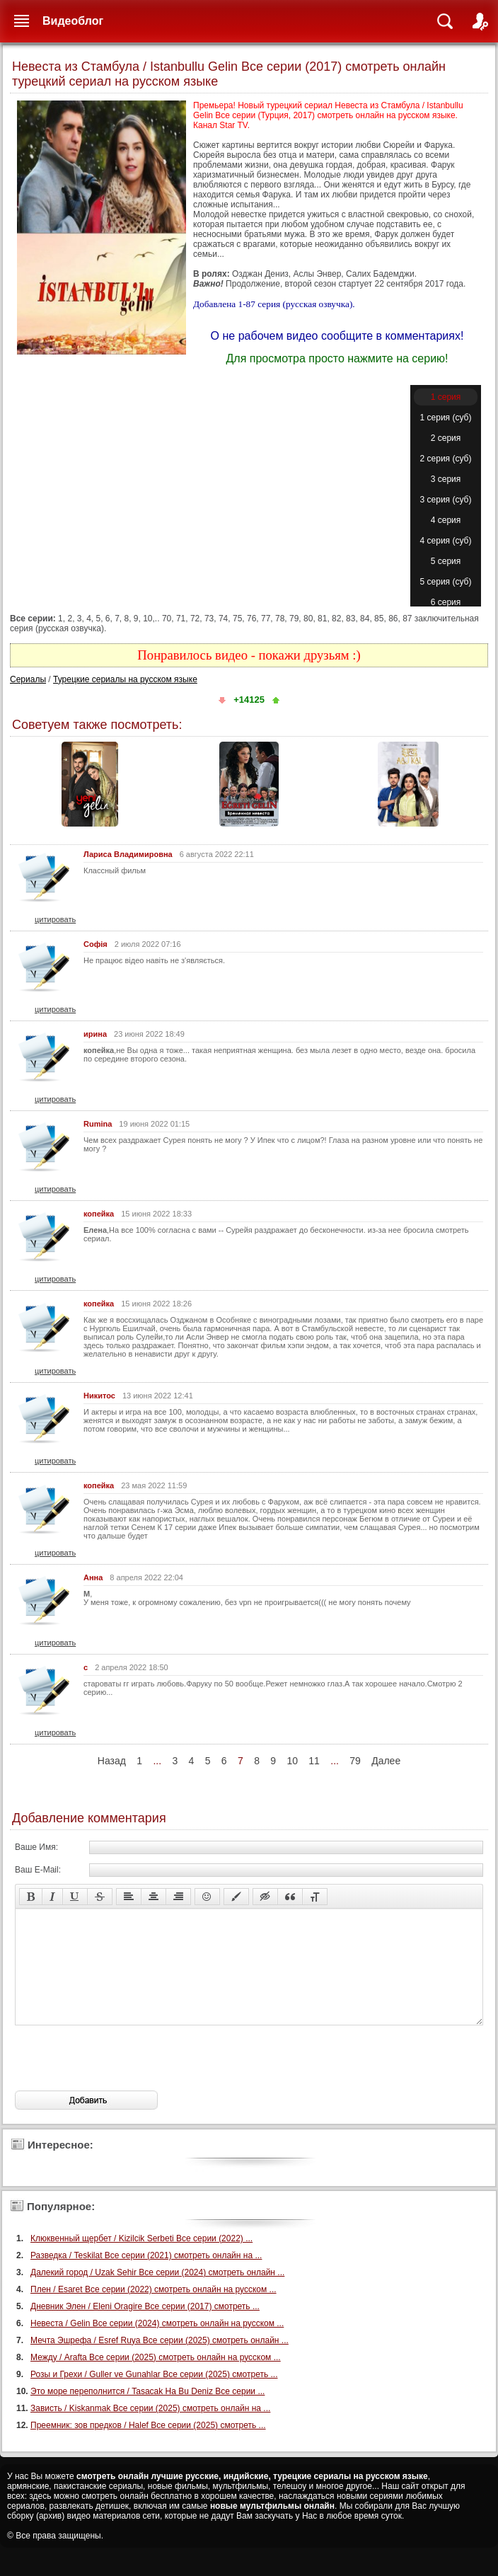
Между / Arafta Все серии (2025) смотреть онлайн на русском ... (155, 2379)
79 (355, 1760)
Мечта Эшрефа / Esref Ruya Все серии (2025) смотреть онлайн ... (159, 2362)
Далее (385, 1760)
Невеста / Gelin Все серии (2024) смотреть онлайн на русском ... (157, 2345)
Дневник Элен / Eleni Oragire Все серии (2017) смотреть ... (145, 2328)
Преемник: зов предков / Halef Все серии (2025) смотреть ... (148, 2446)
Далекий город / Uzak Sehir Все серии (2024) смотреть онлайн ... (157, 2294)
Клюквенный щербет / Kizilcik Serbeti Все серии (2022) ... (141, 2260)
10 (292, 1760)
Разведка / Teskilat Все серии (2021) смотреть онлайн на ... (146, 2277)
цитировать (55, 919)
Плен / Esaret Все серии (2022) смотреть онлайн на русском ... (153, 2311)
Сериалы (28, 679)
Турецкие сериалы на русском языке (125, 679)
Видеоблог (72, 21)
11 (314, 1760)
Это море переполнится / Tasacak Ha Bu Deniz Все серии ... (147, 2412)
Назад (112, 1760)
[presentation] (122, 2079)
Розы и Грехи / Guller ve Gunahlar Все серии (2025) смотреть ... (154, 2395)
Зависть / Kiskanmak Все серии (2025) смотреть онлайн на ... (150, 2429)
